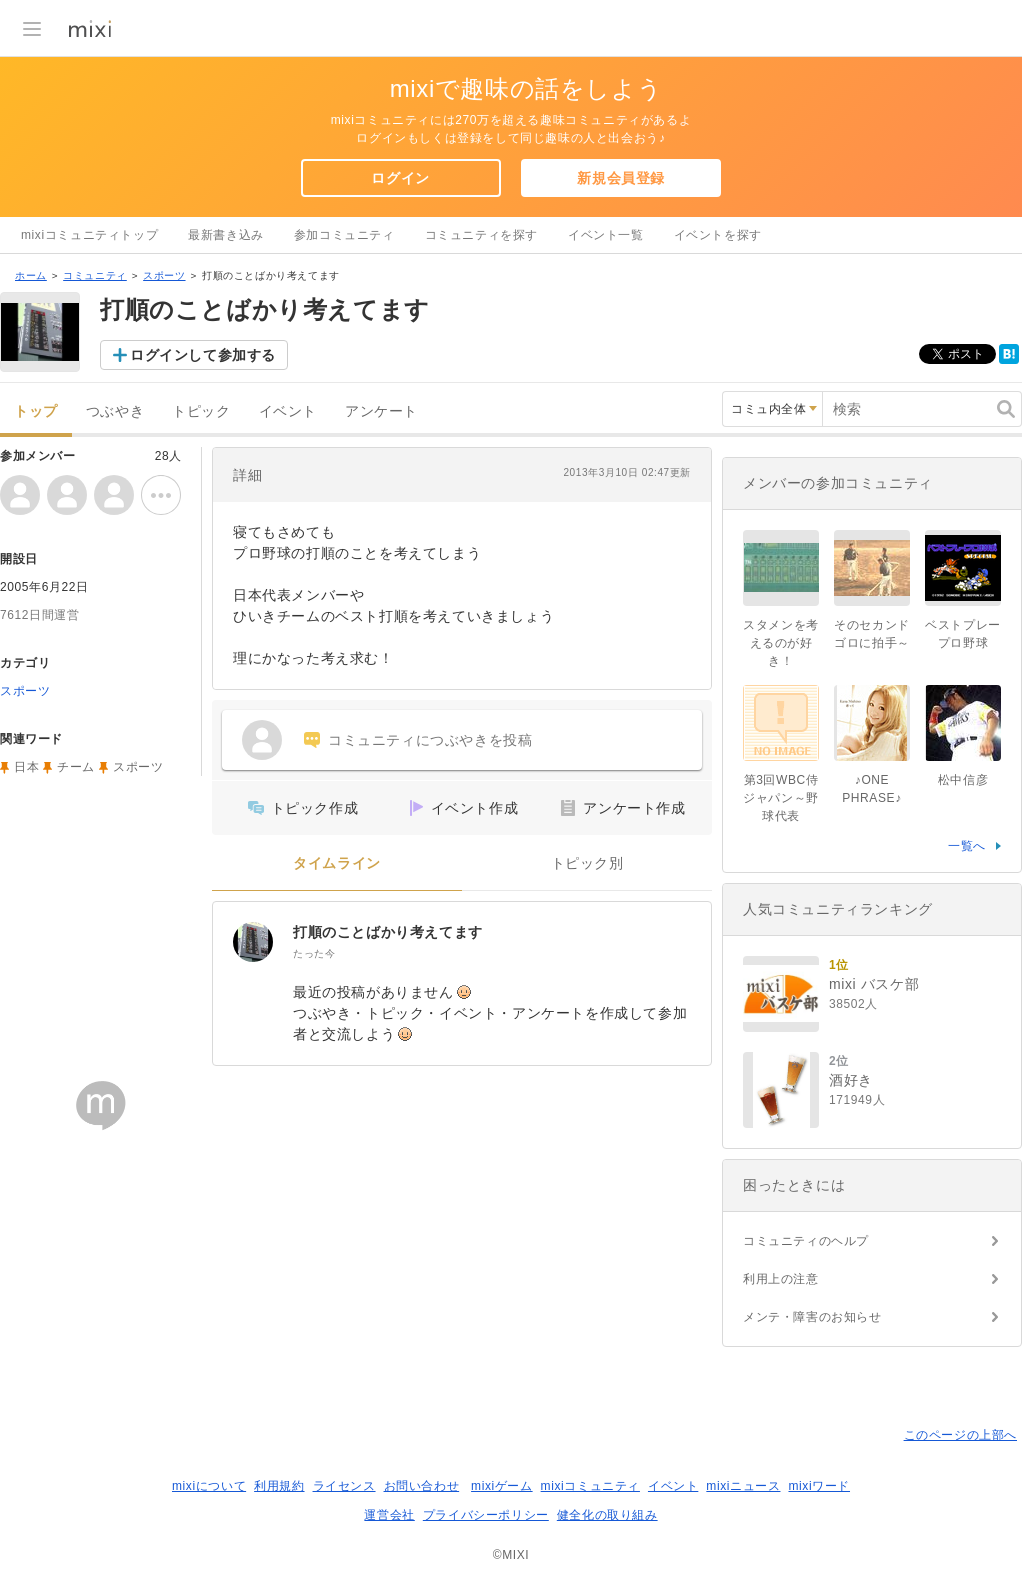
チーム (76, 767)
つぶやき (115, 411)
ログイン (400, 178)
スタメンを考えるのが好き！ (781, 643)
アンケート (381, 411)
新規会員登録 (621, 178)
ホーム (31, 275)
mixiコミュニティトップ (89, 235)
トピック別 (587, 863)
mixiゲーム (502, 1486)
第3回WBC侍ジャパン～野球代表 (781, 798)
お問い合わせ (422, 1486)
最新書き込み (226, 235)
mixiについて (209, 1486)
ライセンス (344, 1486)
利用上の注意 (781, 1279)
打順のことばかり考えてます (388, 932)
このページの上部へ (960, 1435)
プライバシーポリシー (486, 1515)
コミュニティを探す (481, 235)
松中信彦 (963, 780)
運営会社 (389, 1515)
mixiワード (819, 1486)
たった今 (314, 953)
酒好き (851, 1080)
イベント (288, 411)
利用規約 (279, 1486)
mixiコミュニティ (590, 1486)
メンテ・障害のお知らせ (812, 1317)
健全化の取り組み (607, 1515)
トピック (201, 411)
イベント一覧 (606, 235)
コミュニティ (95, 275)
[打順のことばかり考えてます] (253, 942)
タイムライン (337, 863)
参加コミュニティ (344, 235)
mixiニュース (743, 1486)
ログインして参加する (203, 355)
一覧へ (967, 846)
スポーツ (164, 275)
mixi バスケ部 (874, 984)
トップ (36, 411)
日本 (26, 767)
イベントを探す (718, 235)
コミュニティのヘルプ (806, 1241)
